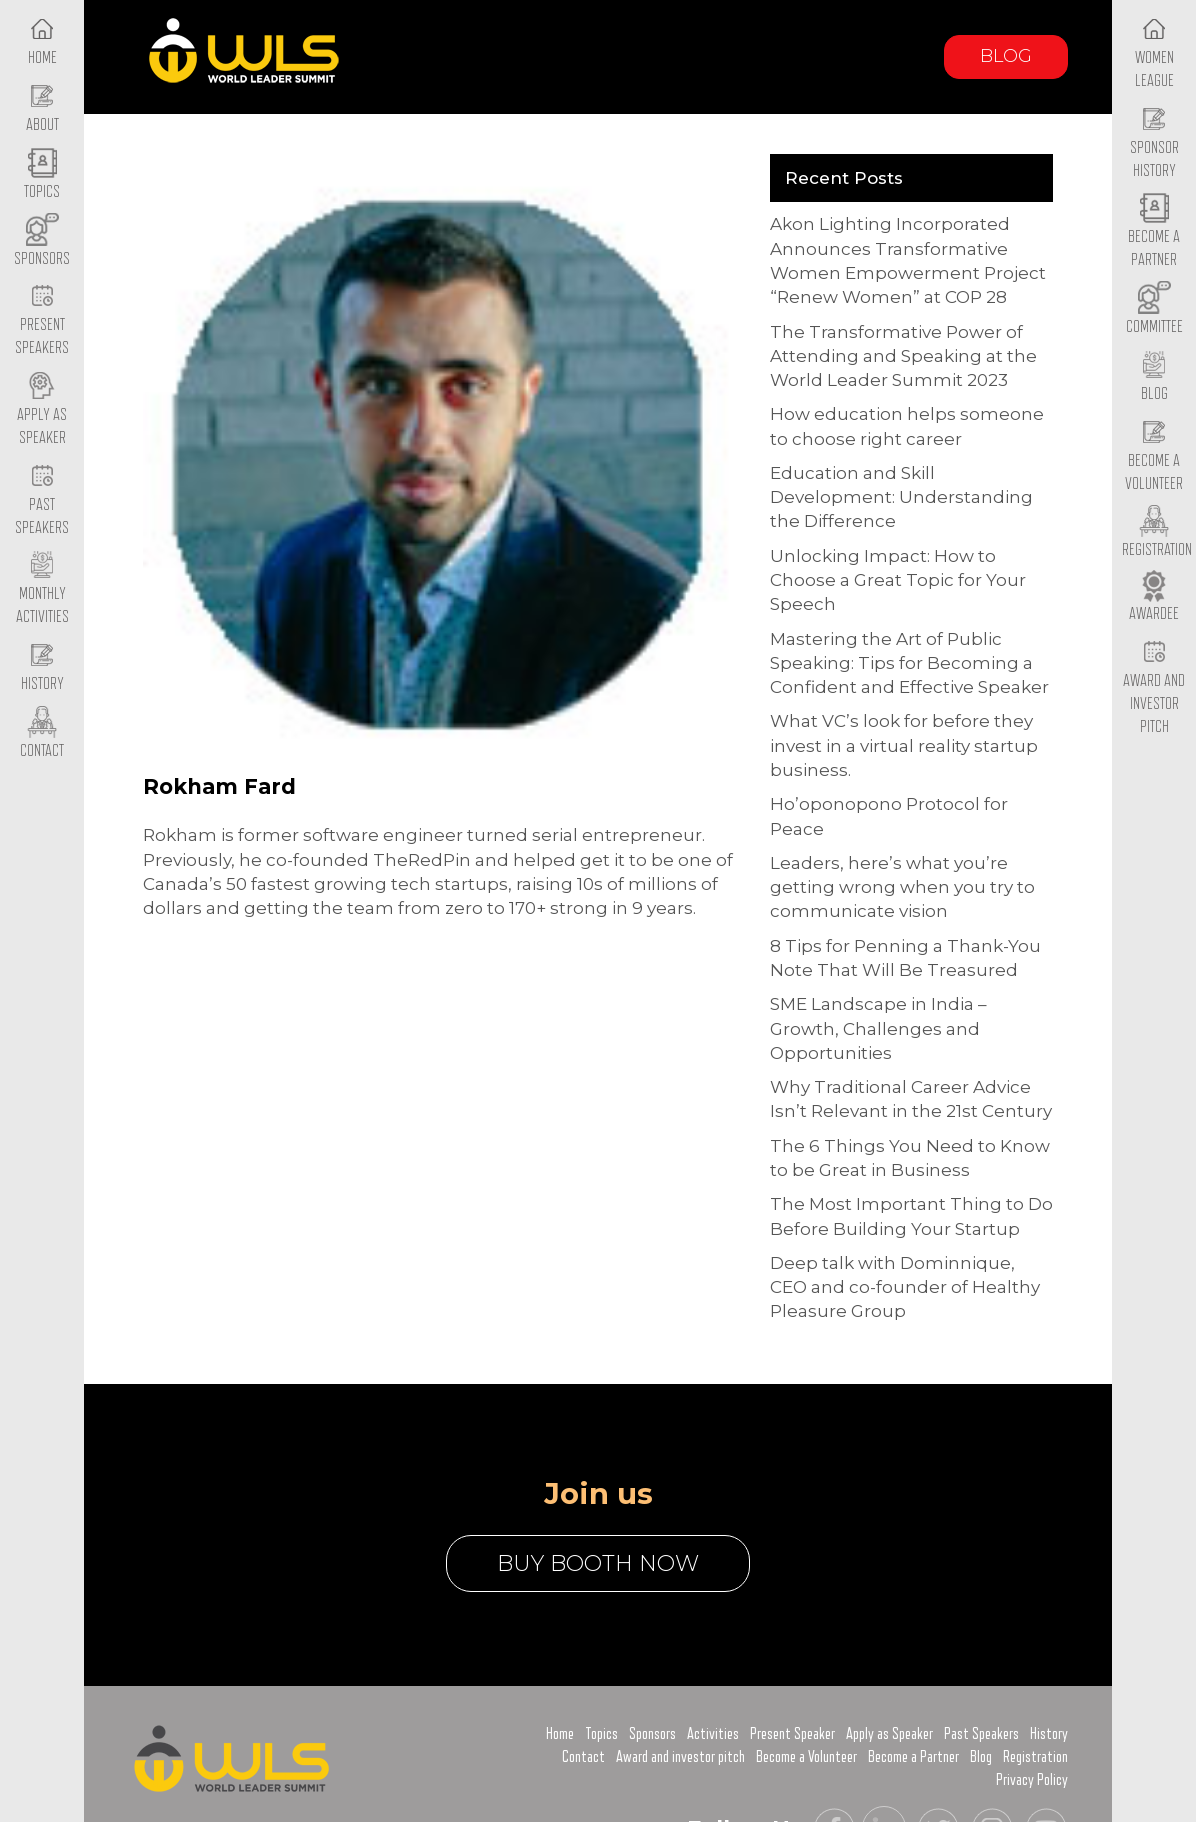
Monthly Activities (42, 590)
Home (560, 1734)
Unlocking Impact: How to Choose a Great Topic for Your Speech (898, 580)
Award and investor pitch (680, 1757)
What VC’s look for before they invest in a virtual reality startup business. (904, 745)
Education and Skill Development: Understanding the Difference (901, 497)
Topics (601, 1734)
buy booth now (598, 1563)
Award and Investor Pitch (1154, 687)
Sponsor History (1154, 143)
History (1049, 1734)
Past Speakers (42, 500)
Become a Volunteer (1154, 456)
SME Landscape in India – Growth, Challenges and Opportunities (878, 1028)
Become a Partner (1154, 233)
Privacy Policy (1032, 1780)
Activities (713, 1734)
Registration (1035, 1757)
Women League (1154, 53)
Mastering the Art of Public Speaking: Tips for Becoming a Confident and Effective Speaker (909, 663)
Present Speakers (42, 321)
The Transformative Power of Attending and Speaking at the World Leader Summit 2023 (903, 356)
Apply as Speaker (42, 410)
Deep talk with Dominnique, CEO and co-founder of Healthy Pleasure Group (905, 1287)
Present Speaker (792, 1734)
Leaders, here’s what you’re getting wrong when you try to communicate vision (902, 887)
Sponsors (652, 1734)
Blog (1006, 56)
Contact (583, 1757)
